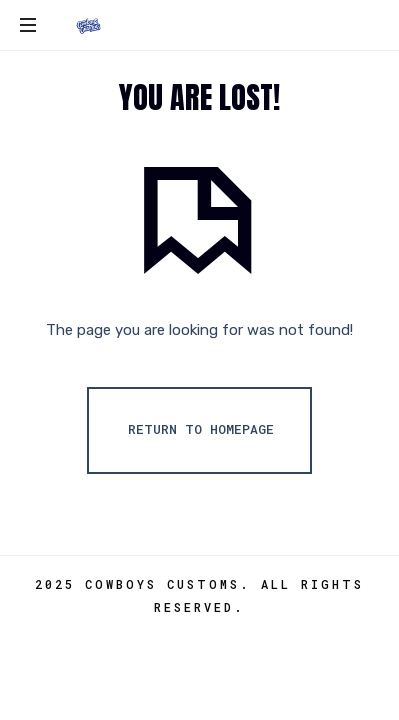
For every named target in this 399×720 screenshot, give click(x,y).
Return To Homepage (201, 429)
